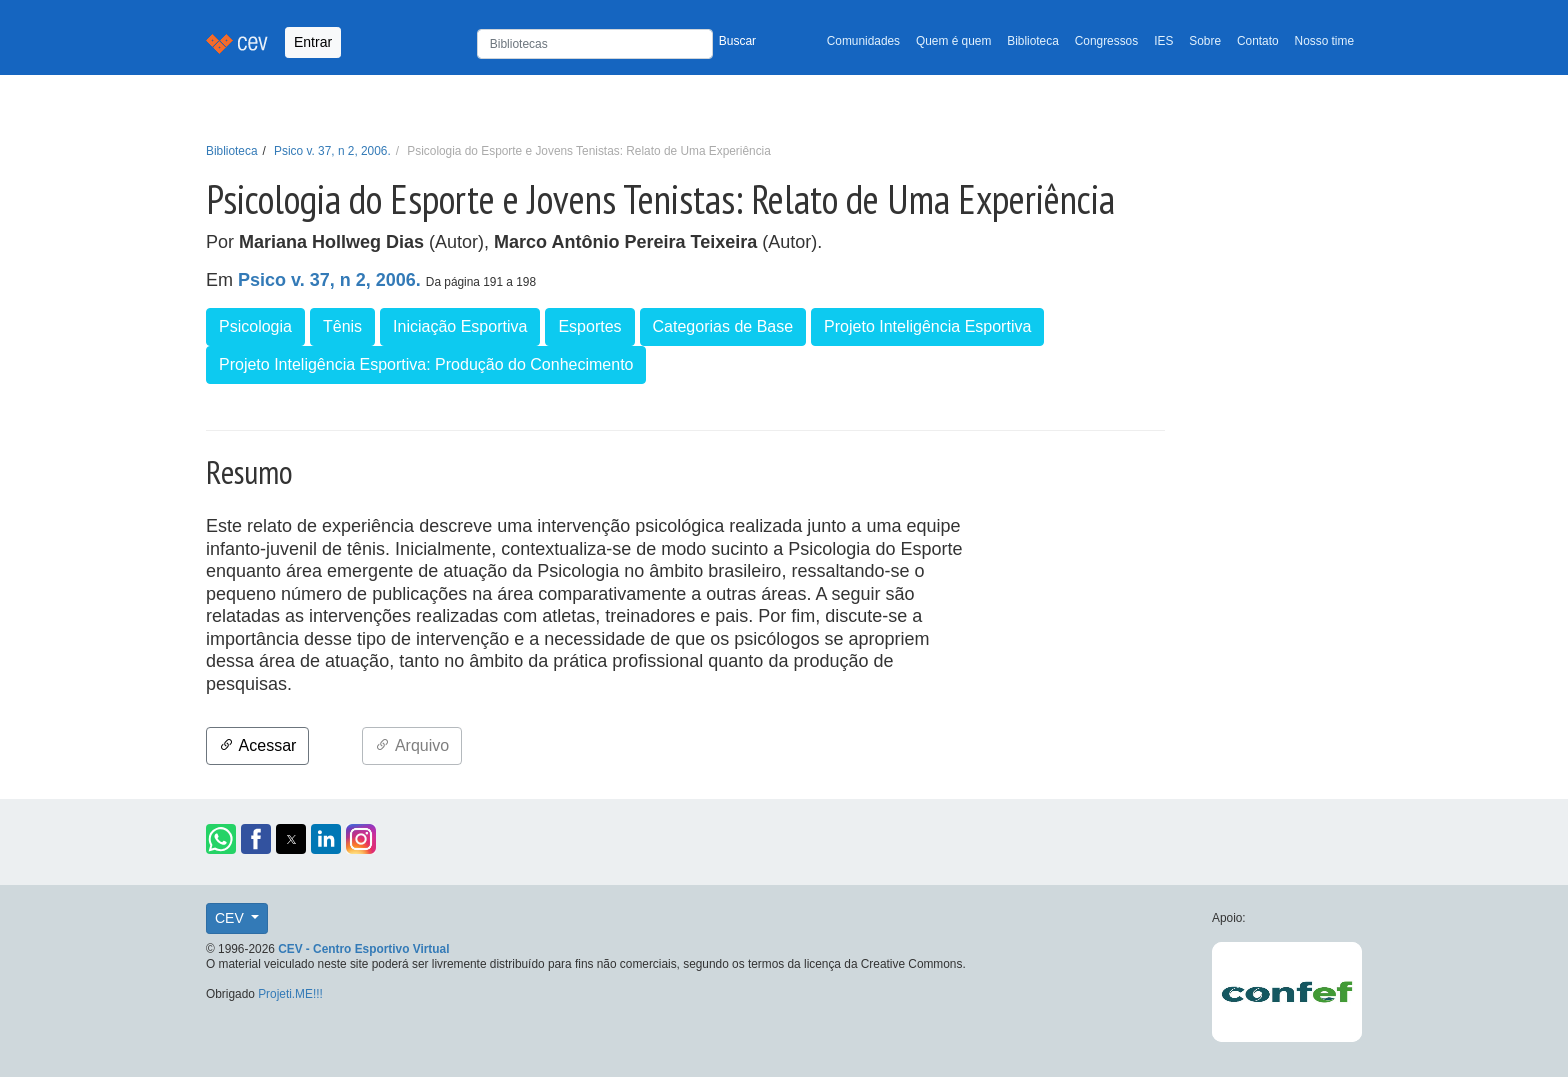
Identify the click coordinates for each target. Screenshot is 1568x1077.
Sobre (1205, 41)
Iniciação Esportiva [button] (460, 326)
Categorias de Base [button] (723, 326)
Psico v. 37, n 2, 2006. (332, 151)
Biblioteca (1033, 41)
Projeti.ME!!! (290, 994)
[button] (221, 839)
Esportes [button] (589, 326)
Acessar (257, 745)
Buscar (737, 41)
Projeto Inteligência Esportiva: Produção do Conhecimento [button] (426, 364)
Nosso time (1324, 41)
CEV (231, 918)
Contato (1258, 41)
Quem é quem (953, 41)
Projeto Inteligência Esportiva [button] (927, 326)
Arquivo (412, 745)
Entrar (313, 42)
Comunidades (863, 41)
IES (1163, 41)
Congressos (1106, 41)
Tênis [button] (342, 326)
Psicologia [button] (255, 326)
